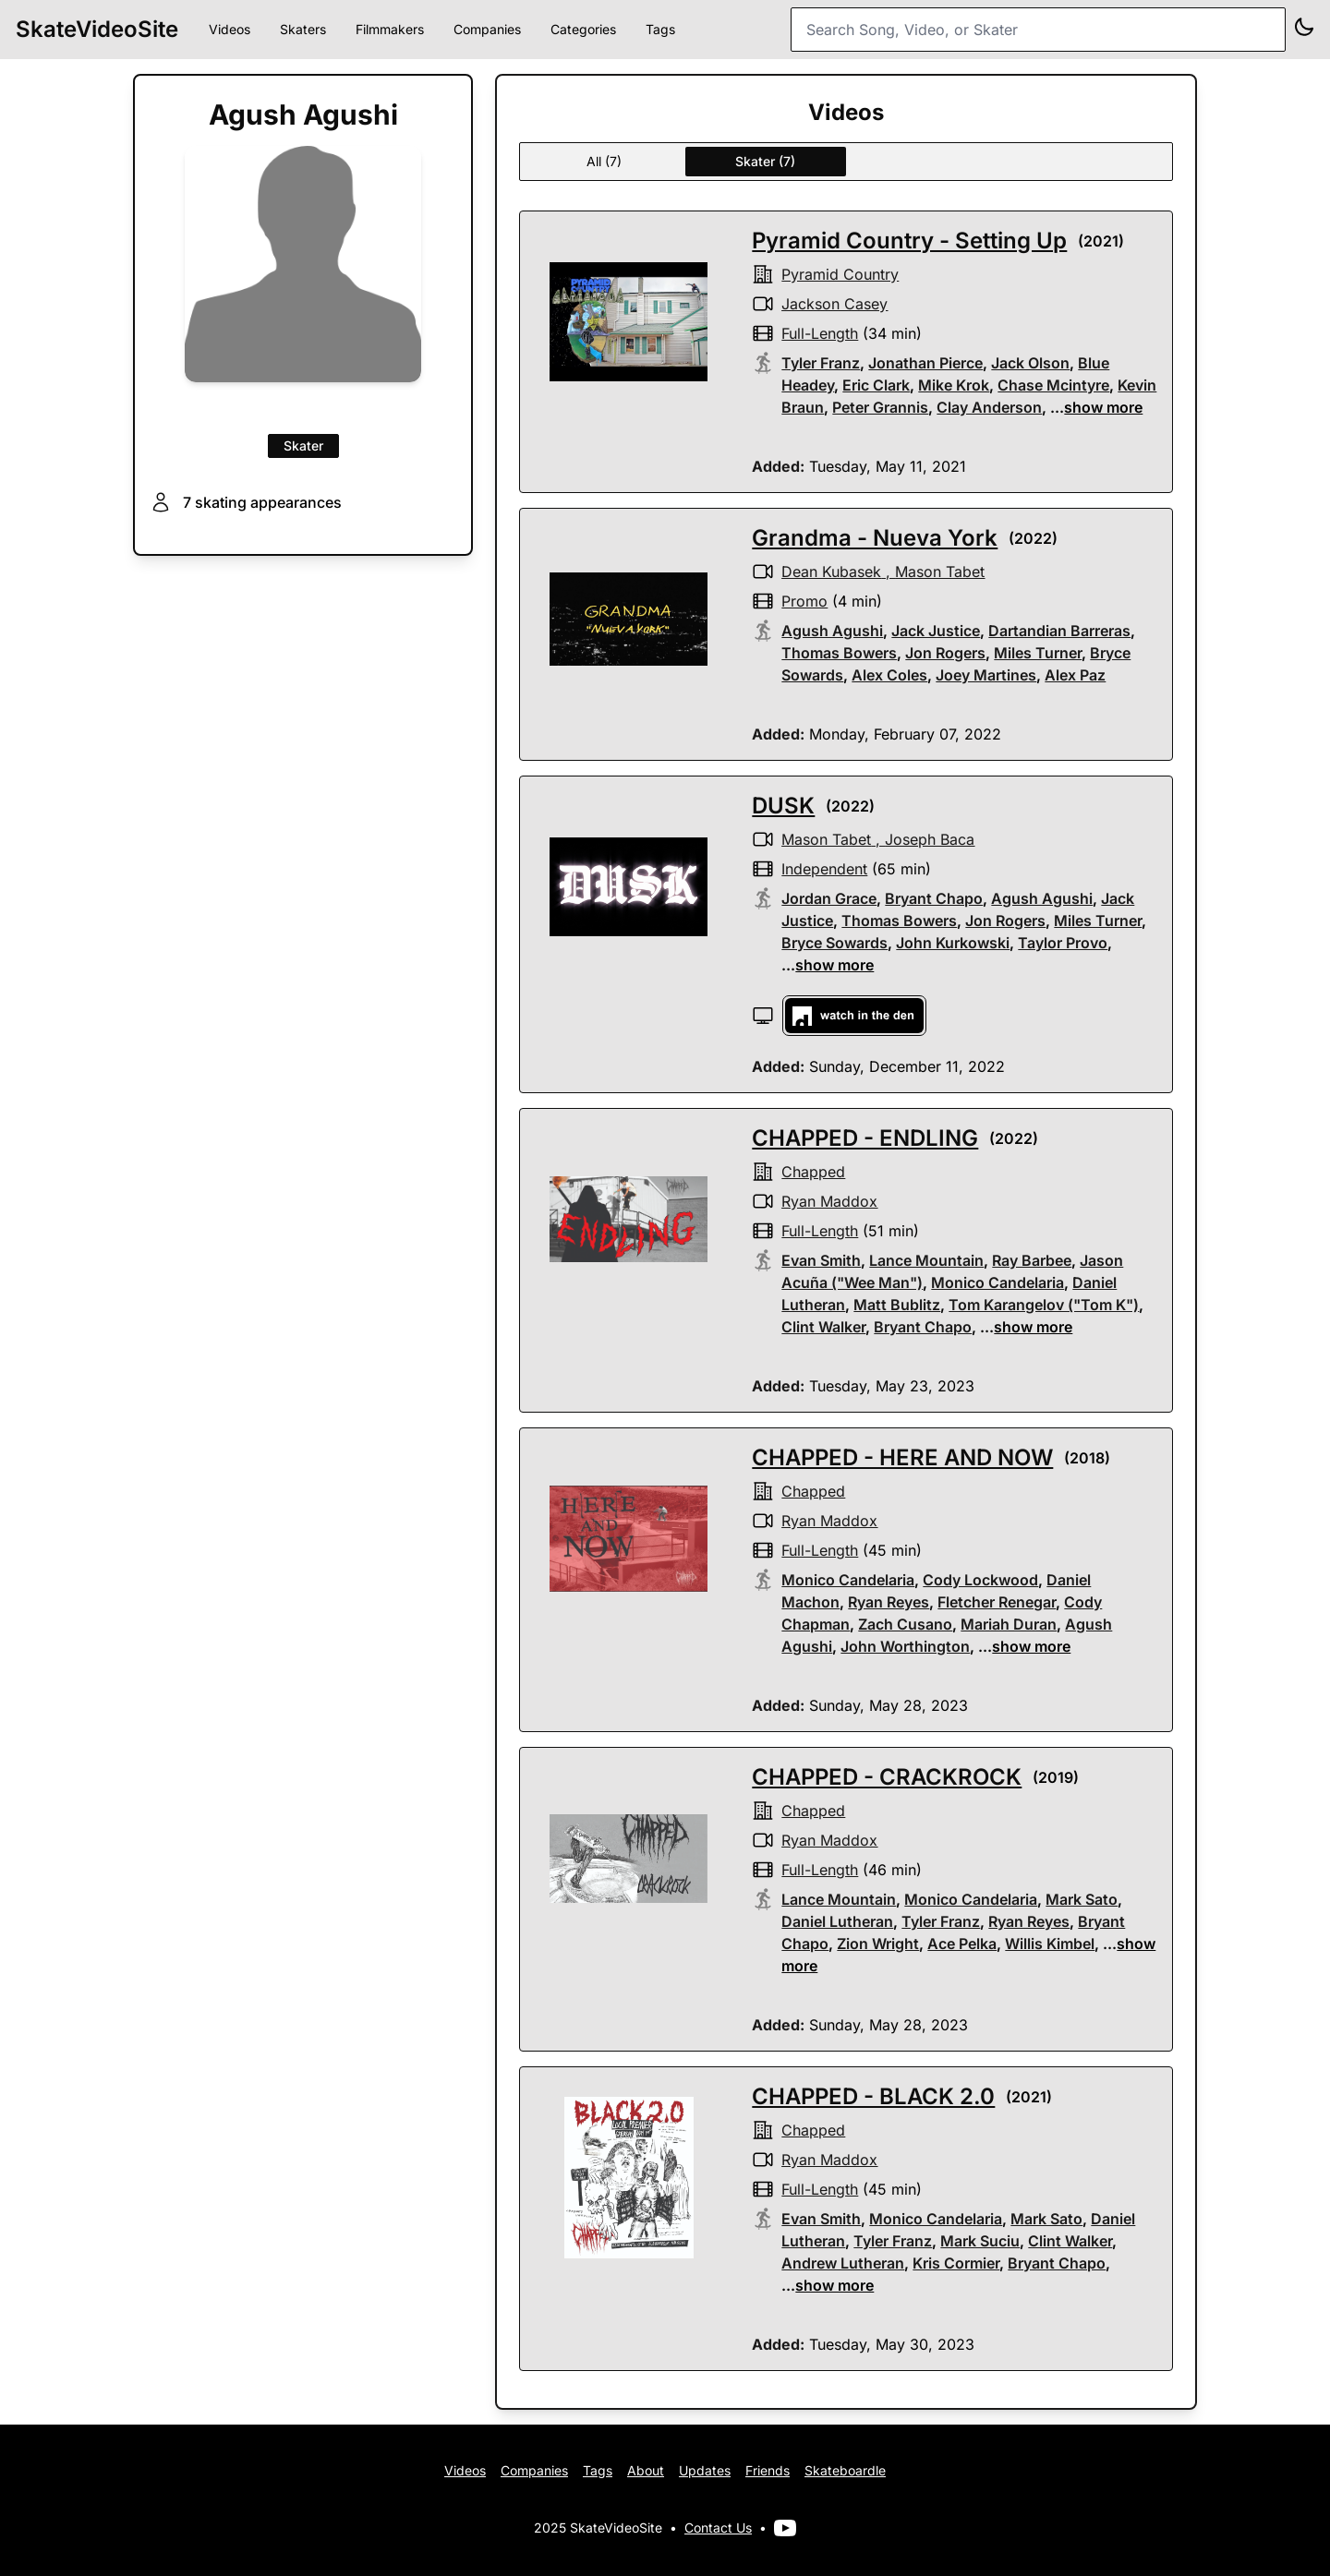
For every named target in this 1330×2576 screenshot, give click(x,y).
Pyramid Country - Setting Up (909, 240)
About (645, 2470)
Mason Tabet (940, 571)
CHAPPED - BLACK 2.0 (873, 2096)
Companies (487, 29)
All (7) (604, 161)
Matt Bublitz (896, 1304)
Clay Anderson (989, 407)
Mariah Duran (1009, 1624)
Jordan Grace (829, 898)
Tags (660, 29)
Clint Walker (823, 1327)
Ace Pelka (962, 1943)
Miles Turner (1038, 653)
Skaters (303, 29)
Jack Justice (935, 630)
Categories (583, 29)
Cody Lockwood (980, 1580)
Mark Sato (1082, 1899)
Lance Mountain (926, 1260)
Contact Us (718, 2527)
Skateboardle (845, 2470)
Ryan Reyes (888, 1602)
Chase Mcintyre (1053, 385)
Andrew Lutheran (842, 2263)
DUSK (783, 805)
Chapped (813, 1171)
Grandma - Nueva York (875, 537)
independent (824, 869)
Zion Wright (878, 1943)
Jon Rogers (945, 653)
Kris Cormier (956, 2263)
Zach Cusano (905, 1624)
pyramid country (840, 274)
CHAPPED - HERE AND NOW (902, 1457)
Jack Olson (1030, 363)
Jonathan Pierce (925, 363)
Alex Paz (1075, 675)
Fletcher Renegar (996, 1602)
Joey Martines (986, 675)
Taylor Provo (1062, 942)
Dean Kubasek (831, 571)
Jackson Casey (834, 304)
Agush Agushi (832, 630)
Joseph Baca (929, 839)
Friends (767, 2470)
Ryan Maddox (829, 1201)
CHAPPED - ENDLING (865, 1138)
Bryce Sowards (834, 942)
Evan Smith (821, 1260)
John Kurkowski (953, 942)
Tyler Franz (820, 363)
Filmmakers (390, 29)
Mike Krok (953, 385)
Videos (229, 29)
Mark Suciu (980, 2241)
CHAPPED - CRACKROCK (887, 1776)
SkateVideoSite (97, 29)
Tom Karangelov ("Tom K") (1044, 1304)
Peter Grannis (880, 407)
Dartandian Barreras (1059, 630)
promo (804, 601)
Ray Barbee (1031, 1260)
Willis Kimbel (1049, 1943)
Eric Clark (876, 385)
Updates (705, 2470)
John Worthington (905, 1646)
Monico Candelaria (997, 1282)
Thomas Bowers (839, 653)
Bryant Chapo (934, 898)
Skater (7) (765, 161)
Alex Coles (889, 675)
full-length (819, 333)
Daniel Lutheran (837, 1921)
